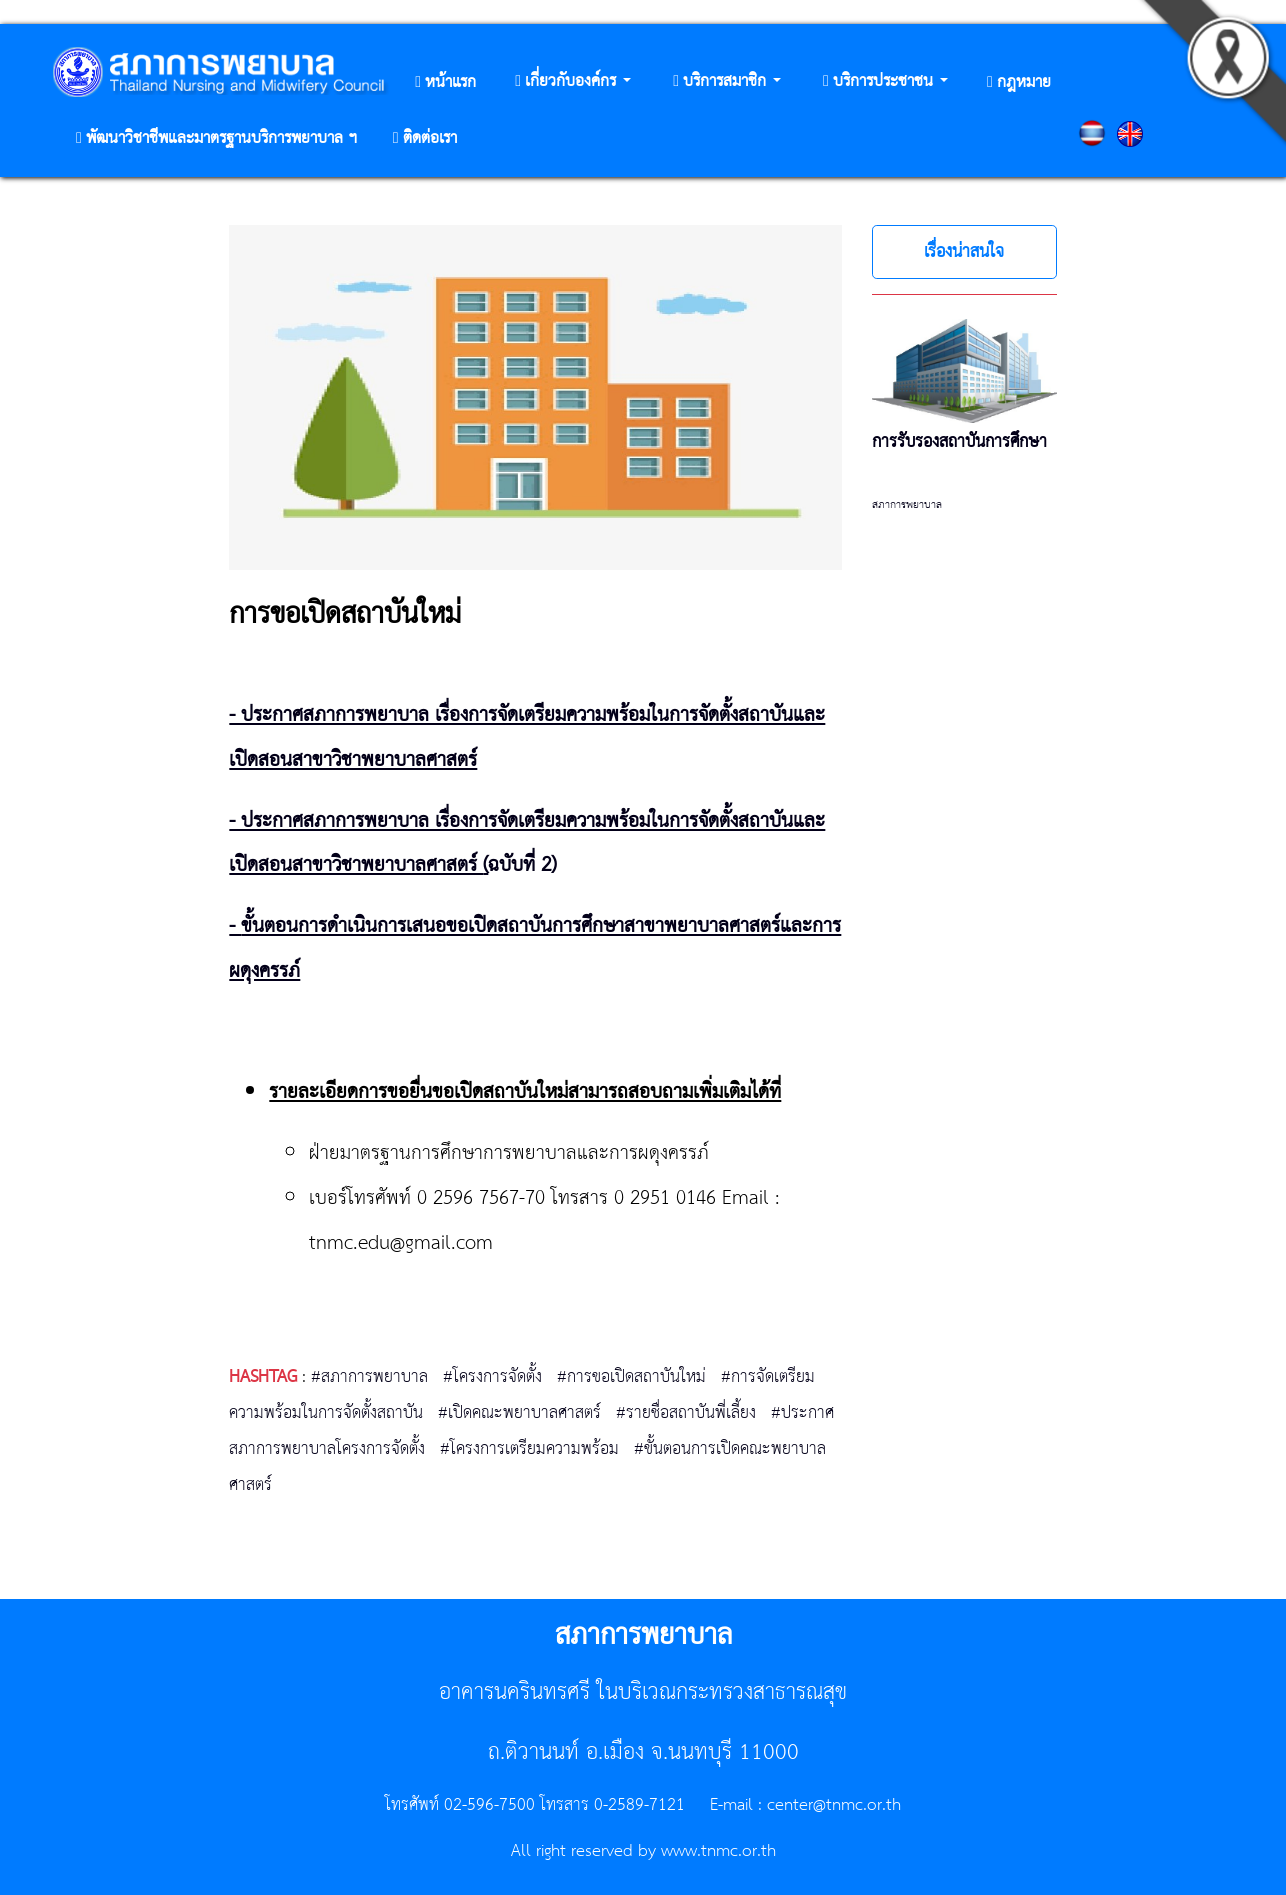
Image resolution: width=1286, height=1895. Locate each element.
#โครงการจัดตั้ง (492, 1377)
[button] (573, 82)
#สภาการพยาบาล (369, 1377)
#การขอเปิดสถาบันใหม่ (631, 1377)
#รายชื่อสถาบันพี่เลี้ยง (686, 1413)
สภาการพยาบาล (907, 505)
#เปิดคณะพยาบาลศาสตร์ (519, 1413)
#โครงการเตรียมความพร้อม (529, 1449)
